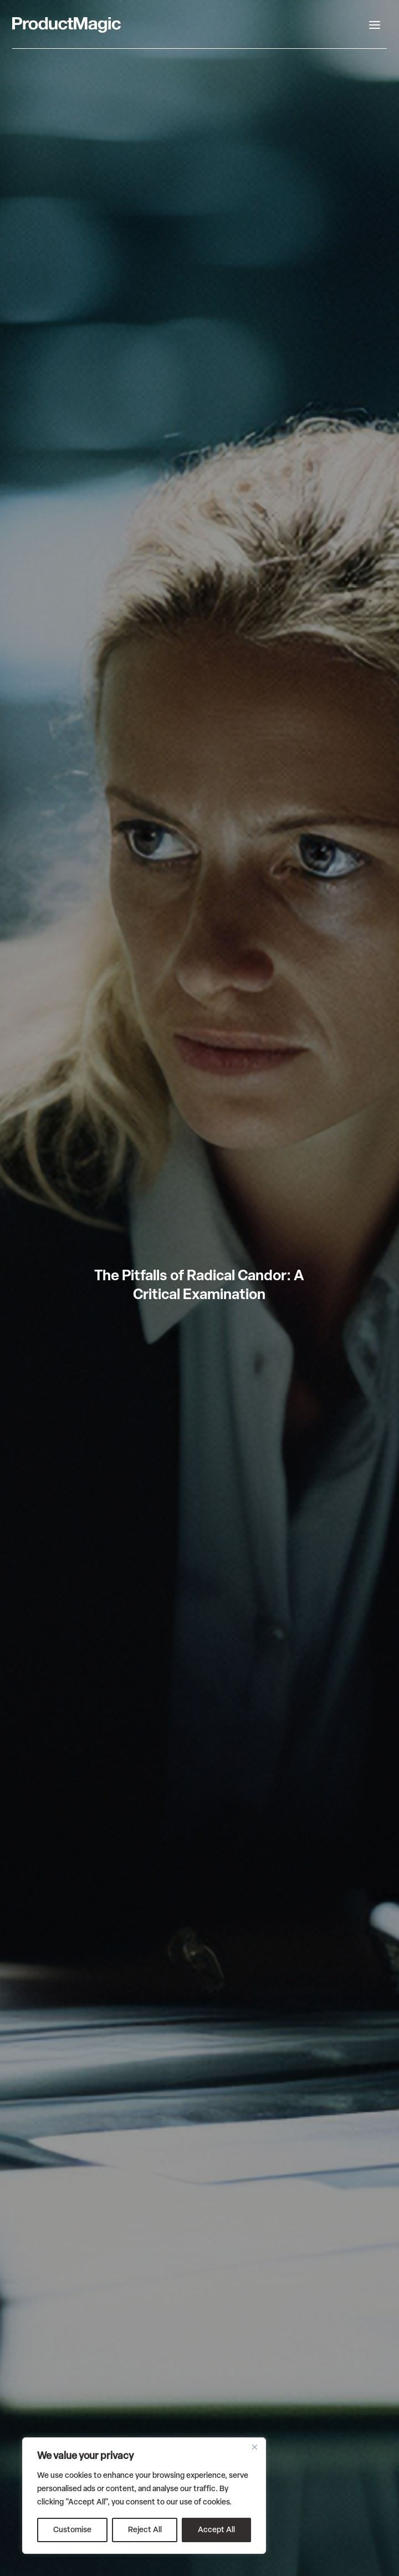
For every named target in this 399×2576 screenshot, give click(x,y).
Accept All (216, 2529)
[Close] (254, 2446)
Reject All (145, 2529)
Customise (72, 2529)
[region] (144, 2495)
